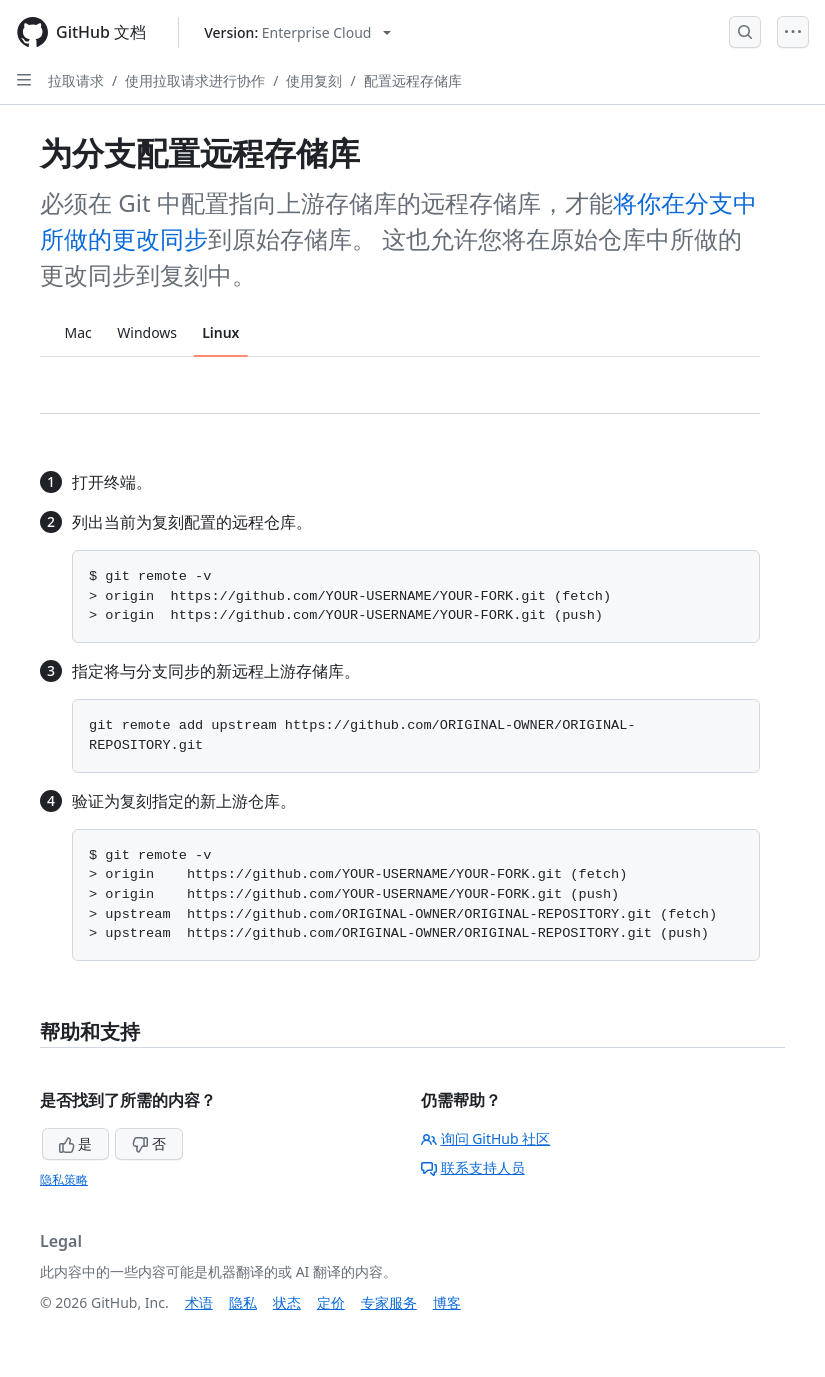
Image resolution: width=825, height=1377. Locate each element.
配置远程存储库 (413, 80)
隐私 (243, 1302)
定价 (331, 1302)
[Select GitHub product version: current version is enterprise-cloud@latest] (297, 32)
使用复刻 (314, 80)
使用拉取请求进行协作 (195, 80)
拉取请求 (76, 80)
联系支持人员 (473, 1167)
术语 (199, 1302)
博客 (447, 1302)
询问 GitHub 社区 (486, 1138)
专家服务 (389, 1302)
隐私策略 (64, 1179)
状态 (287, 1302)
